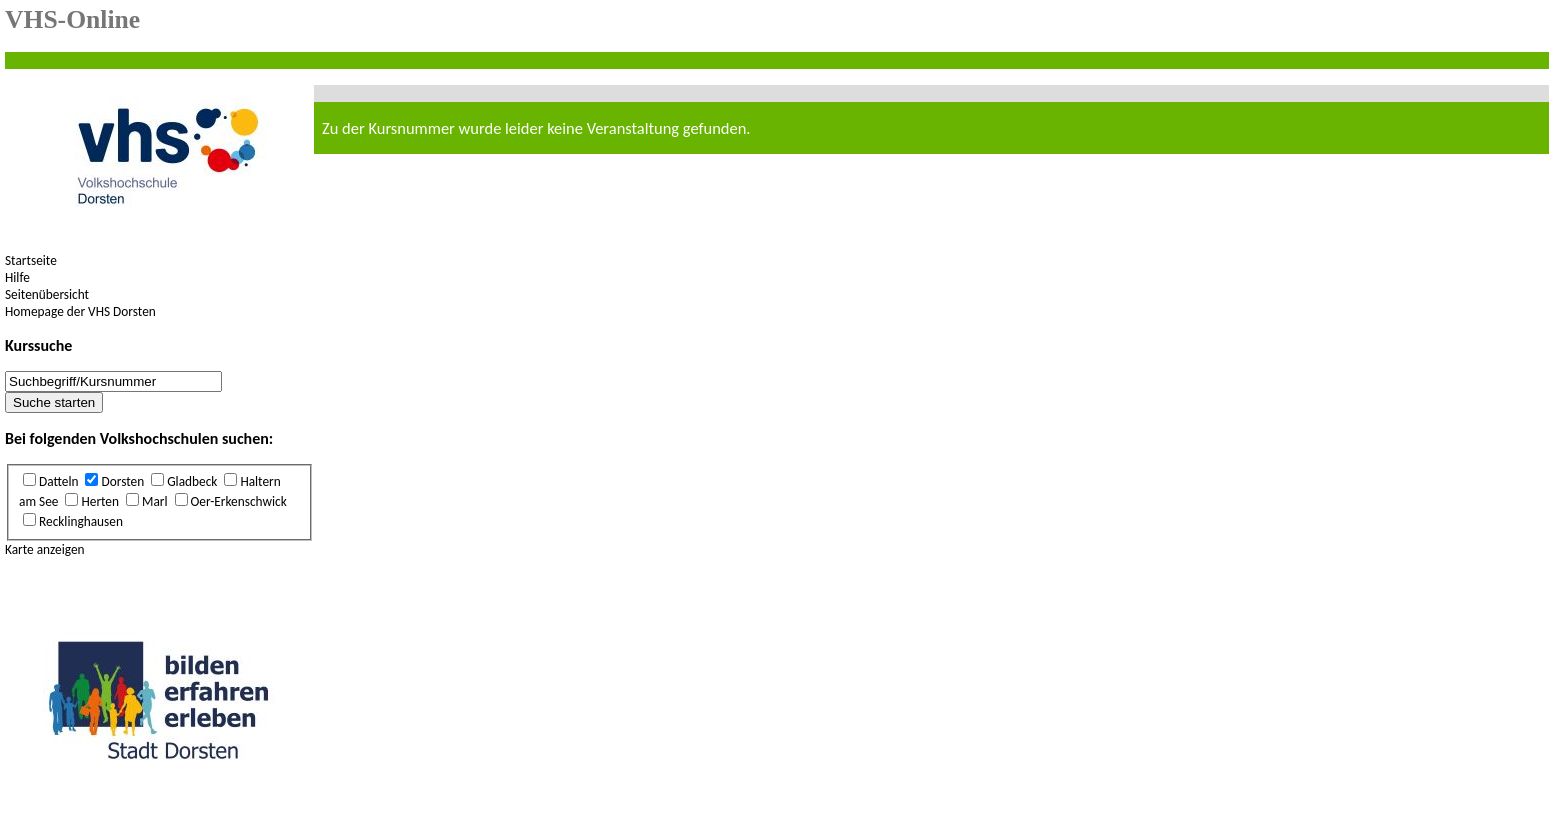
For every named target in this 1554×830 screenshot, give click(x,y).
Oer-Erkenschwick (239, 501)
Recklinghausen (81, 521)
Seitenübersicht (47, 294)
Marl (155, 501)
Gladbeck (192, 481)
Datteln (58, 481)
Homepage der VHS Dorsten (80, 311)
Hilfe (17, 277)
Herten (100, 501)
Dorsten (122, 481)
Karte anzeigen (45, 549)
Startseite (31, 260)
